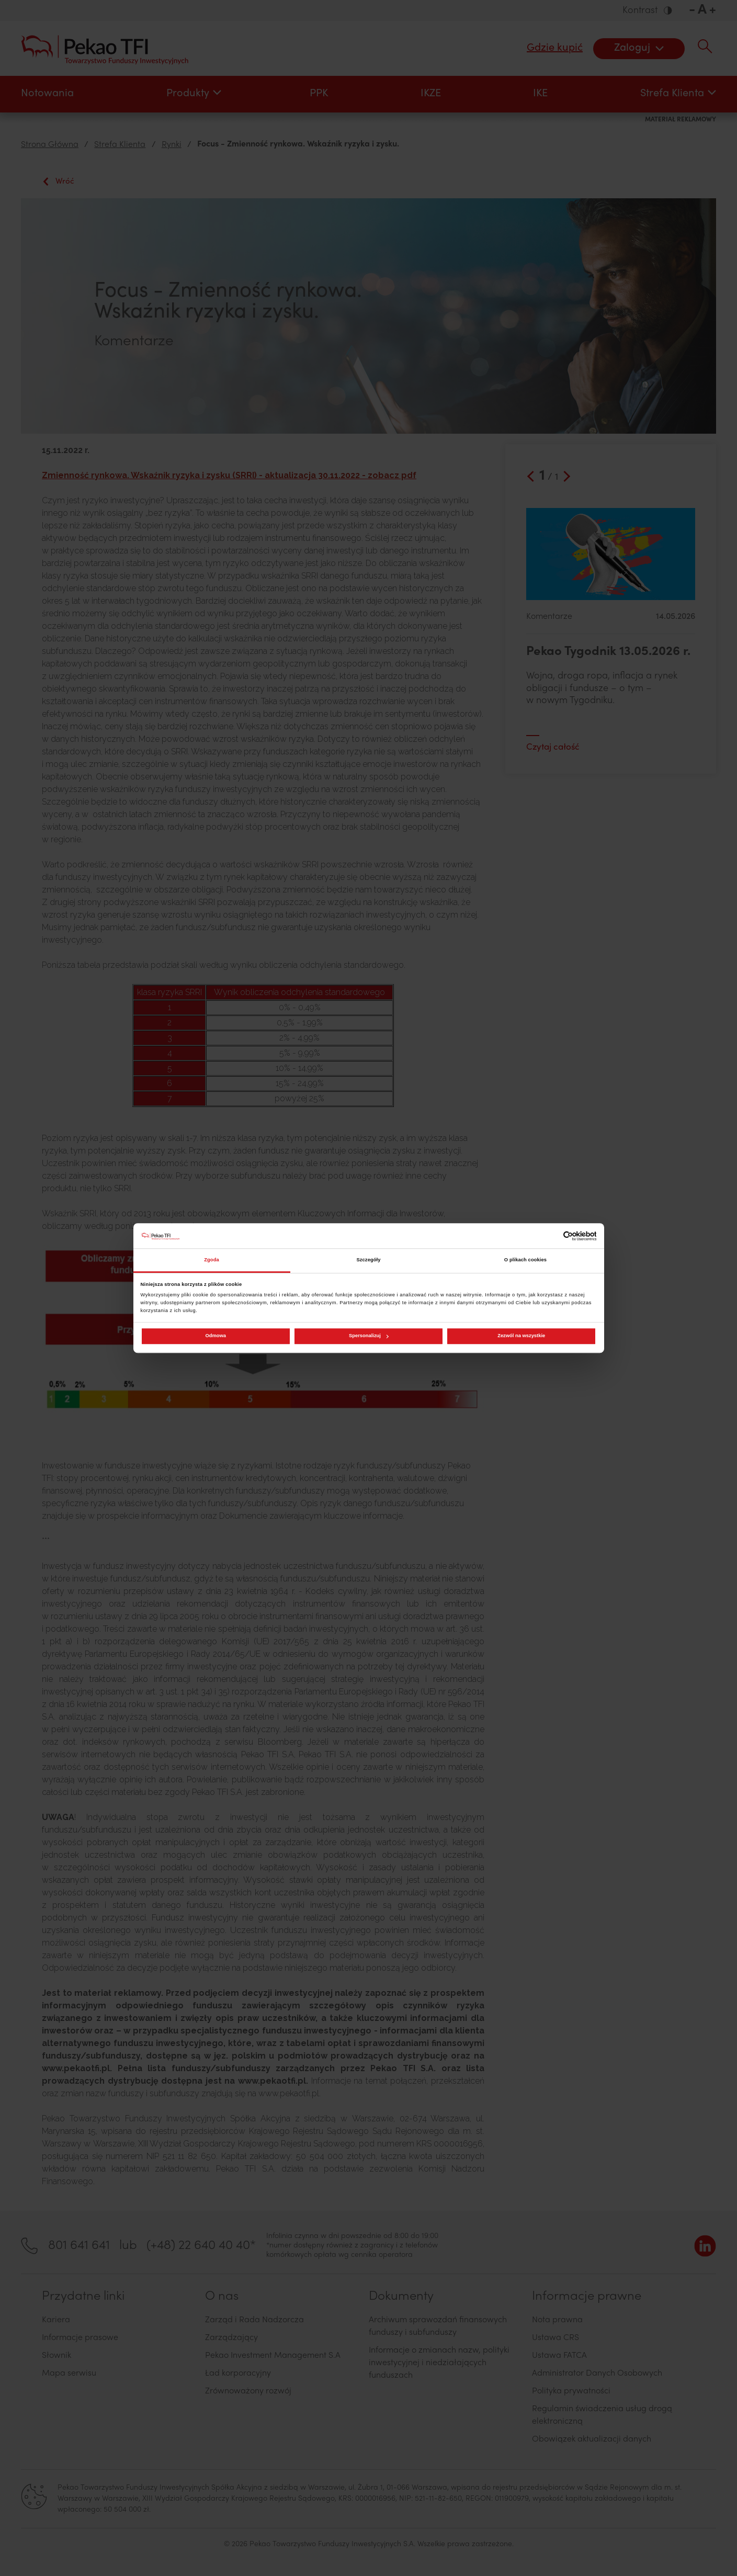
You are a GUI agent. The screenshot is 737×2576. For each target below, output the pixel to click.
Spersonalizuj (369, 1336)
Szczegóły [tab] (368, 1260)
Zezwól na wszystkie (521, 1336)
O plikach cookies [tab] (525, 1260)
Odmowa (216, 1336)
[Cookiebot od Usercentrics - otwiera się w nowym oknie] (550, 1236)
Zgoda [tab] (211, 1260)
